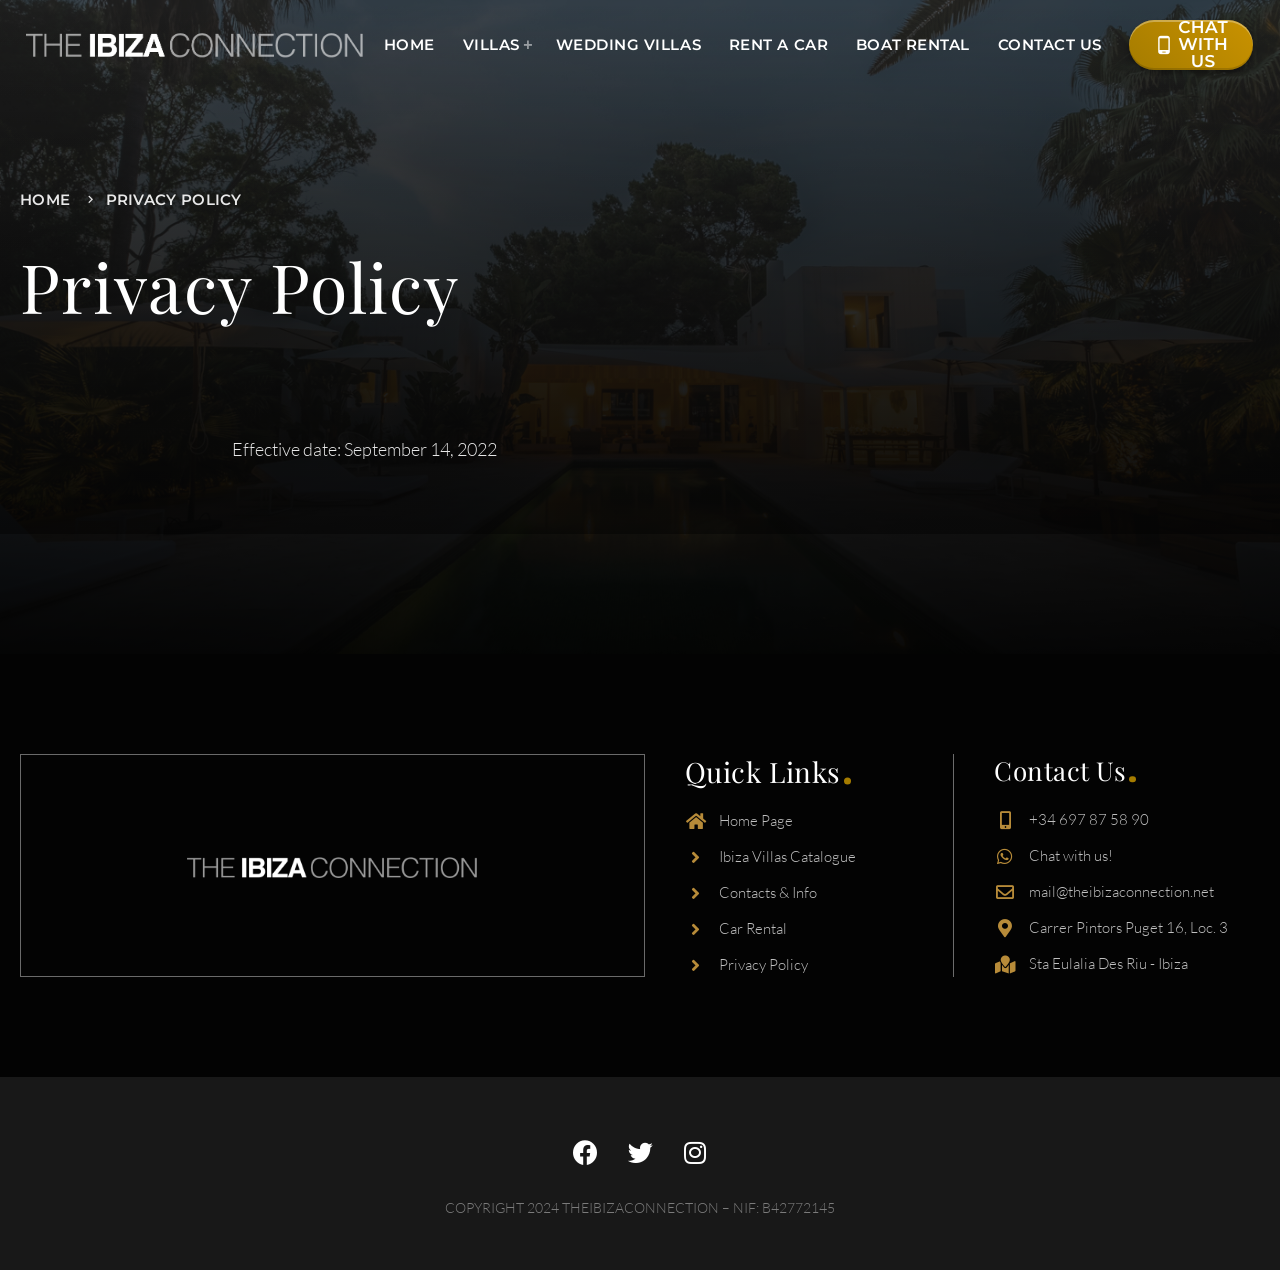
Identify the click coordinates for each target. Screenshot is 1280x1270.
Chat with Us (1191, 45)
